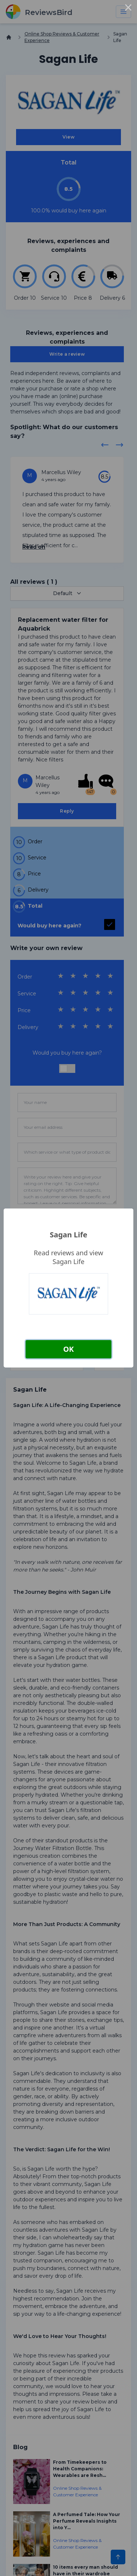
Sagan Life (68, 1235)
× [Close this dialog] (128, 9)
